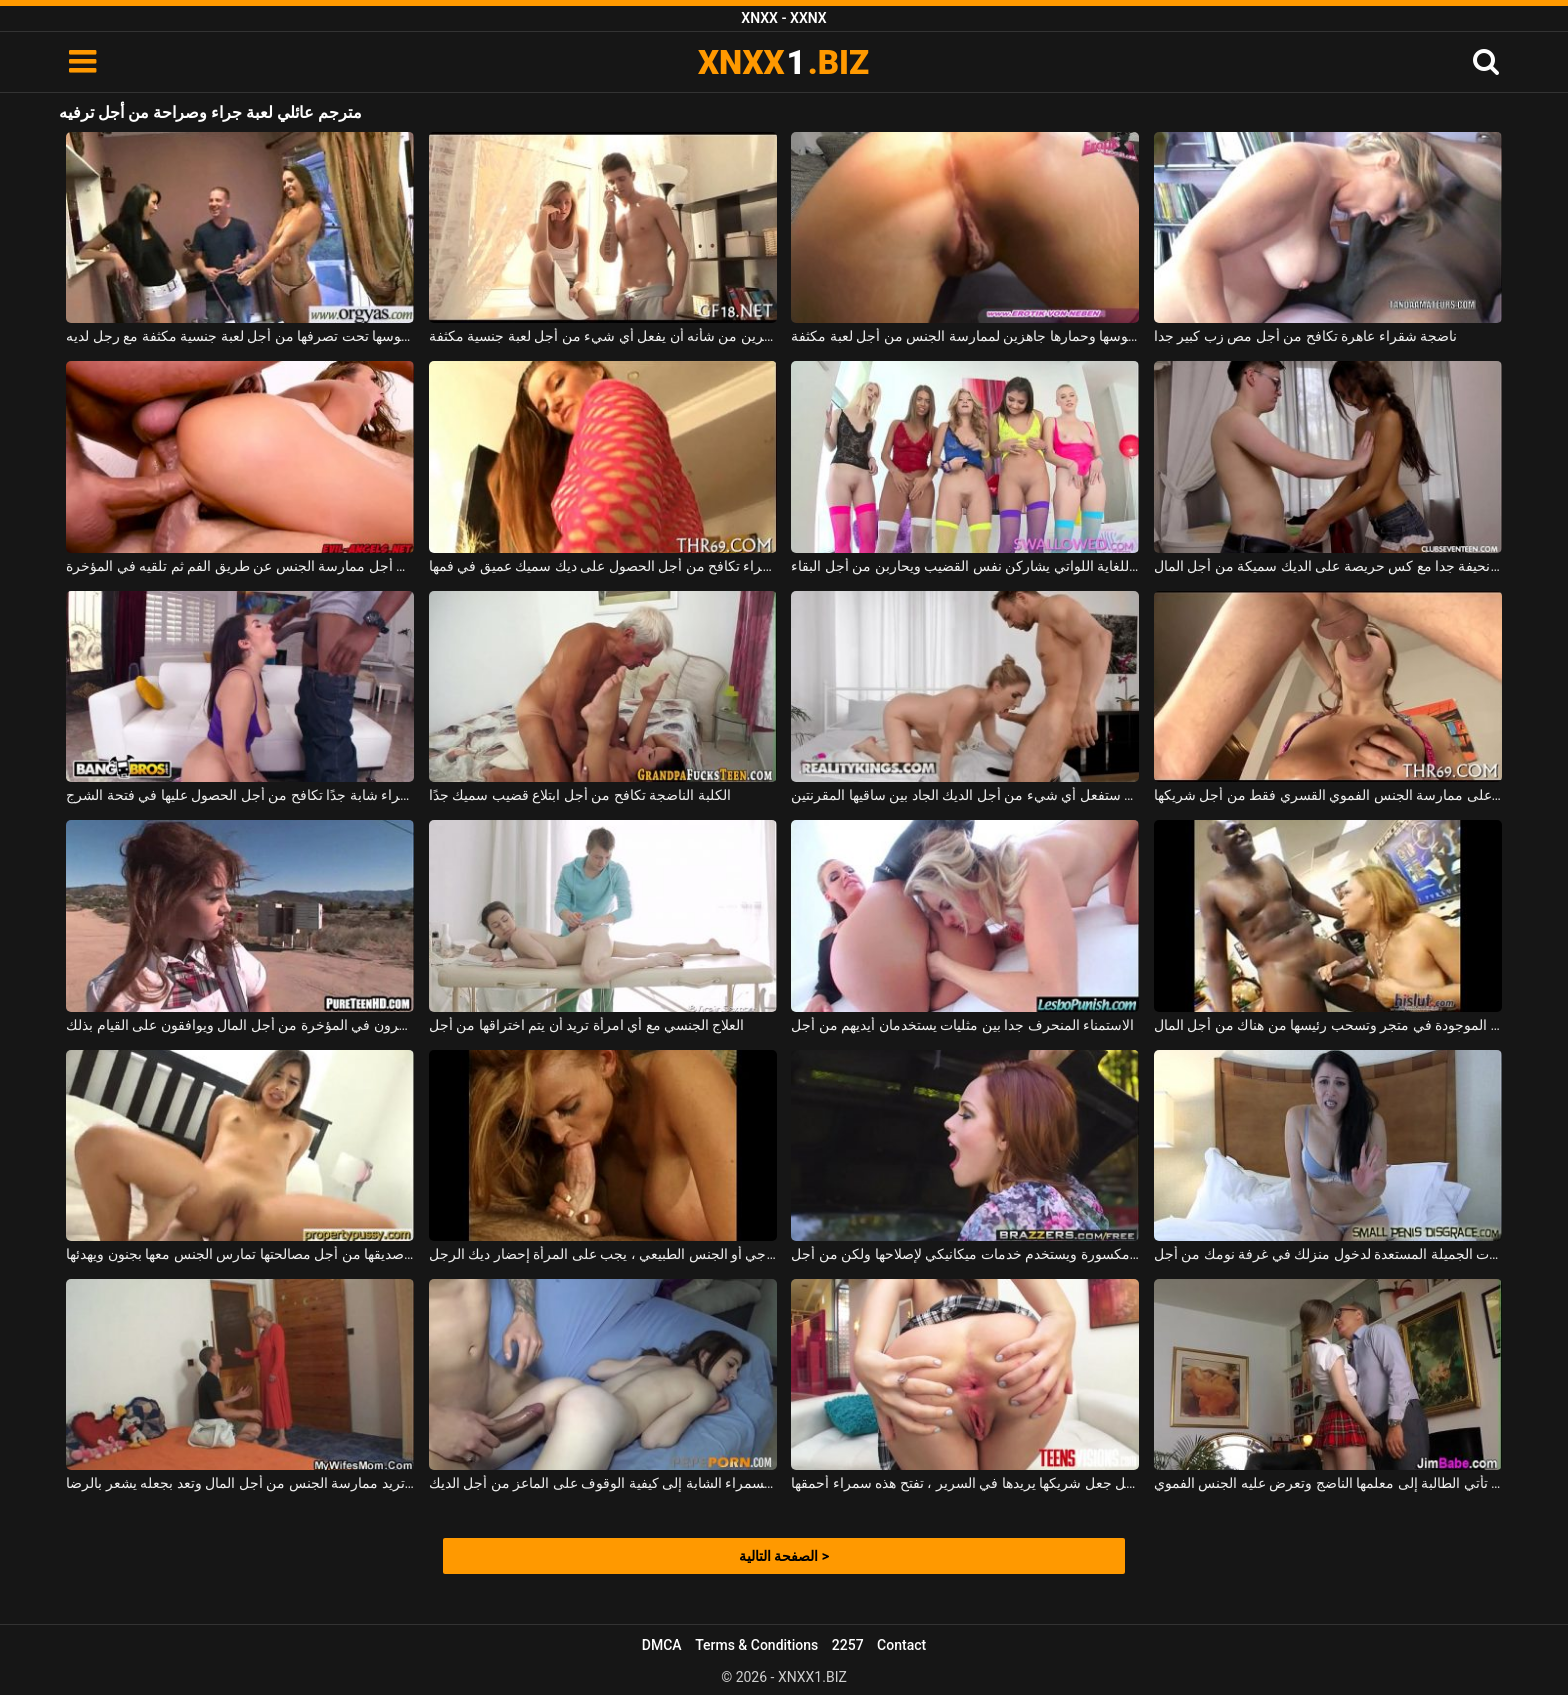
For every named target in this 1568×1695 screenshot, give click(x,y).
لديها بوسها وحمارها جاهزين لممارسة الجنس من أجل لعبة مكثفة (965, 336)
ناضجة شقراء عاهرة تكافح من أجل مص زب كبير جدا (1305, 336)
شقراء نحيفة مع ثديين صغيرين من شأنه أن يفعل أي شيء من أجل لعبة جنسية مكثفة (603, 336)
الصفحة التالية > (784, 1556)
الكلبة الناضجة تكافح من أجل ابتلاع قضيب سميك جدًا (580, 795)
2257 (848, 1645)
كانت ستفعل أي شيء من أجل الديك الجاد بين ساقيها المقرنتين (965, 795)
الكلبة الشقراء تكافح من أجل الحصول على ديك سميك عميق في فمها (603, 566)
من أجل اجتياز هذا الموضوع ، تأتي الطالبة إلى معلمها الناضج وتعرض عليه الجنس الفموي (1328, 1483)
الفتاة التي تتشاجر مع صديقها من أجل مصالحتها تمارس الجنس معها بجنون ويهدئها (240, 1254)
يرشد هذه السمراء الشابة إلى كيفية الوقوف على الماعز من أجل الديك (603, 1483)
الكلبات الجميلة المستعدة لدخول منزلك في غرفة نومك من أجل (1328, 1254)
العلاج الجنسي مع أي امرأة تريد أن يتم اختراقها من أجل (587, 1025)
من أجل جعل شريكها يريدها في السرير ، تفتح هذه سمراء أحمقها (965, 1483)
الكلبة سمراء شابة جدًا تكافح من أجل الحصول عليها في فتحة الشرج (240, 795)
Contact (901, 1645)
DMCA (662, 1645)
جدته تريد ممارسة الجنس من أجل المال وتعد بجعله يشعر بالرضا (240, 1483)
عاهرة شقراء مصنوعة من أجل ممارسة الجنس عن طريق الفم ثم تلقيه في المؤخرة (240, 566)
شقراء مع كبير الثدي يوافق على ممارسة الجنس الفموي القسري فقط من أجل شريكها (1328, 795)
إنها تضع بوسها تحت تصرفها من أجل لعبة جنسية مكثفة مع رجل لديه (240, 336)
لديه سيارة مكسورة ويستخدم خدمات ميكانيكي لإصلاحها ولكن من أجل (965, 1254)
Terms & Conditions (756, 1645)
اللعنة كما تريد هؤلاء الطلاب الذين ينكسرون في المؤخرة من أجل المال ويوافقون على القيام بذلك (240, 1025)
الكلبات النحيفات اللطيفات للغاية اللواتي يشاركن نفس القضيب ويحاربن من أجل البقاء (965, 566)
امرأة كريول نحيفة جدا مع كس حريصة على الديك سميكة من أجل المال (1328, 566)
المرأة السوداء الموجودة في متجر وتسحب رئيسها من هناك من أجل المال (1328, 1025)
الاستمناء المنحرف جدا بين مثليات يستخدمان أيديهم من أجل (962, 1025)
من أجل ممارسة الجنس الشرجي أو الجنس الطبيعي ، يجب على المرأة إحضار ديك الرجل (603, 1254)
